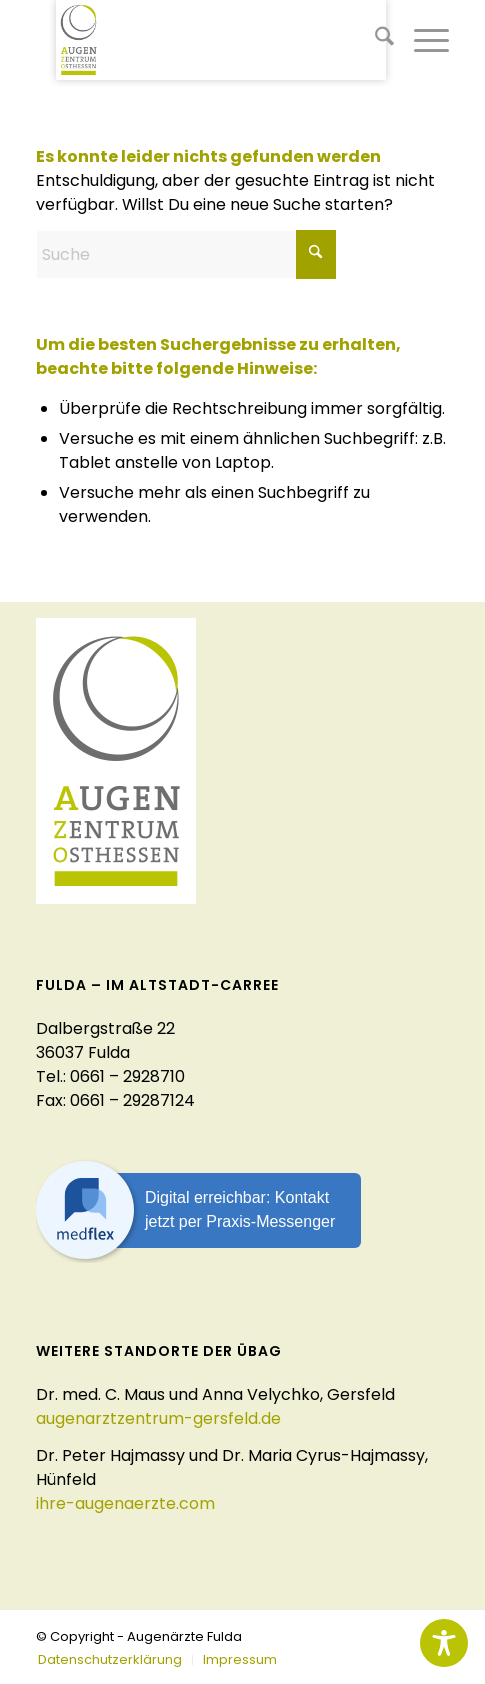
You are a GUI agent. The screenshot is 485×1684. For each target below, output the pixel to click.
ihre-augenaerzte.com (125, 1503)
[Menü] (421, 40)
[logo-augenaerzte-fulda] (221, 40)
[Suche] (374, 40)
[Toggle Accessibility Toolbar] (444, 1643)
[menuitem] (374, 40)
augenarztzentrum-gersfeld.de (158, 1418)
